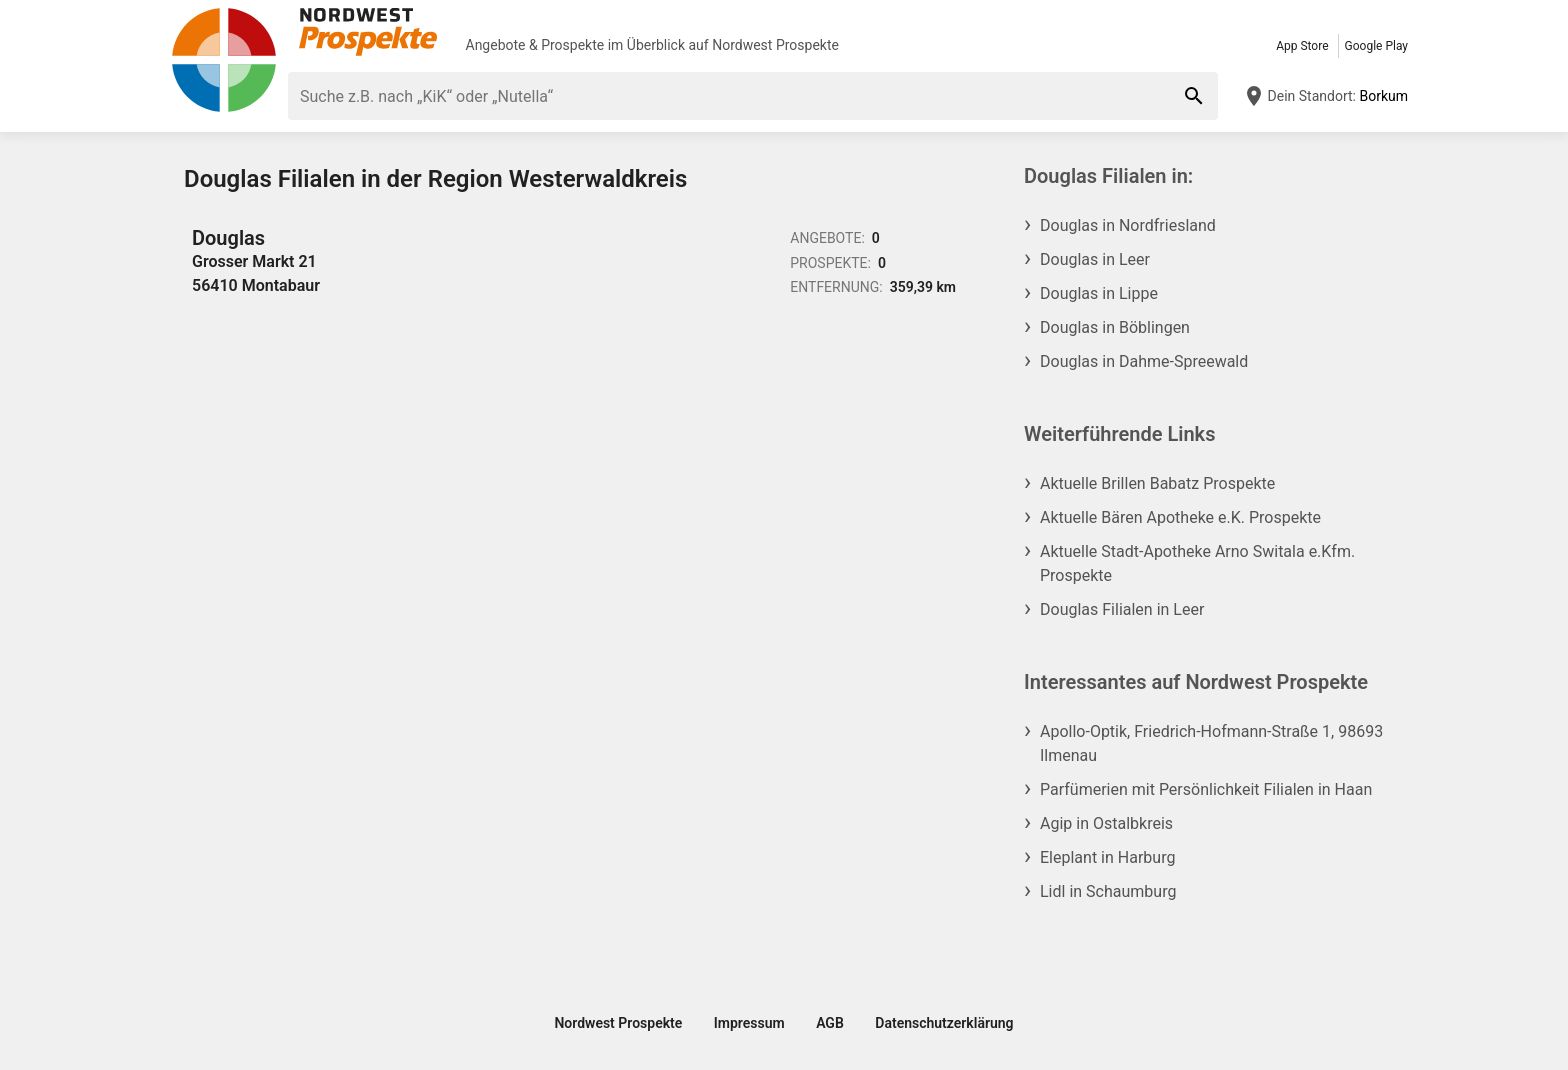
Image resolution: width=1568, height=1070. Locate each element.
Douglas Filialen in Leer (1122, 609)
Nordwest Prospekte (775, 45)
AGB (830, 1023)
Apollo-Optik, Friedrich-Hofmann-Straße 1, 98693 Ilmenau (1211, 743)
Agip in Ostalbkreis (1106, 823)
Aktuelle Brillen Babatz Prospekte (1157, 483)
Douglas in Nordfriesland (1128, 225)
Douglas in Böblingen (1115, 327)
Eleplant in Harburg (1107, 857)
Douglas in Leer (1095, 259)
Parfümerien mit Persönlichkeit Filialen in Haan (1206, 789)
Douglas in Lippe (1099, 293)
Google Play (1376, 46)
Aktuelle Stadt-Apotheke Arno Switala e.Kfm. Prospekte (1197, 563)
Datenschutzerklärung (944, 1023)
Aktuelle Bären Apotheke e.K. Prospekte (1180, 517)
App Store (1302, 46)
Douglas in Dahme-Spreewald (1144, 361)
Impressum (749, 1023)
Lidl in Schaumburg (1108, 891)
